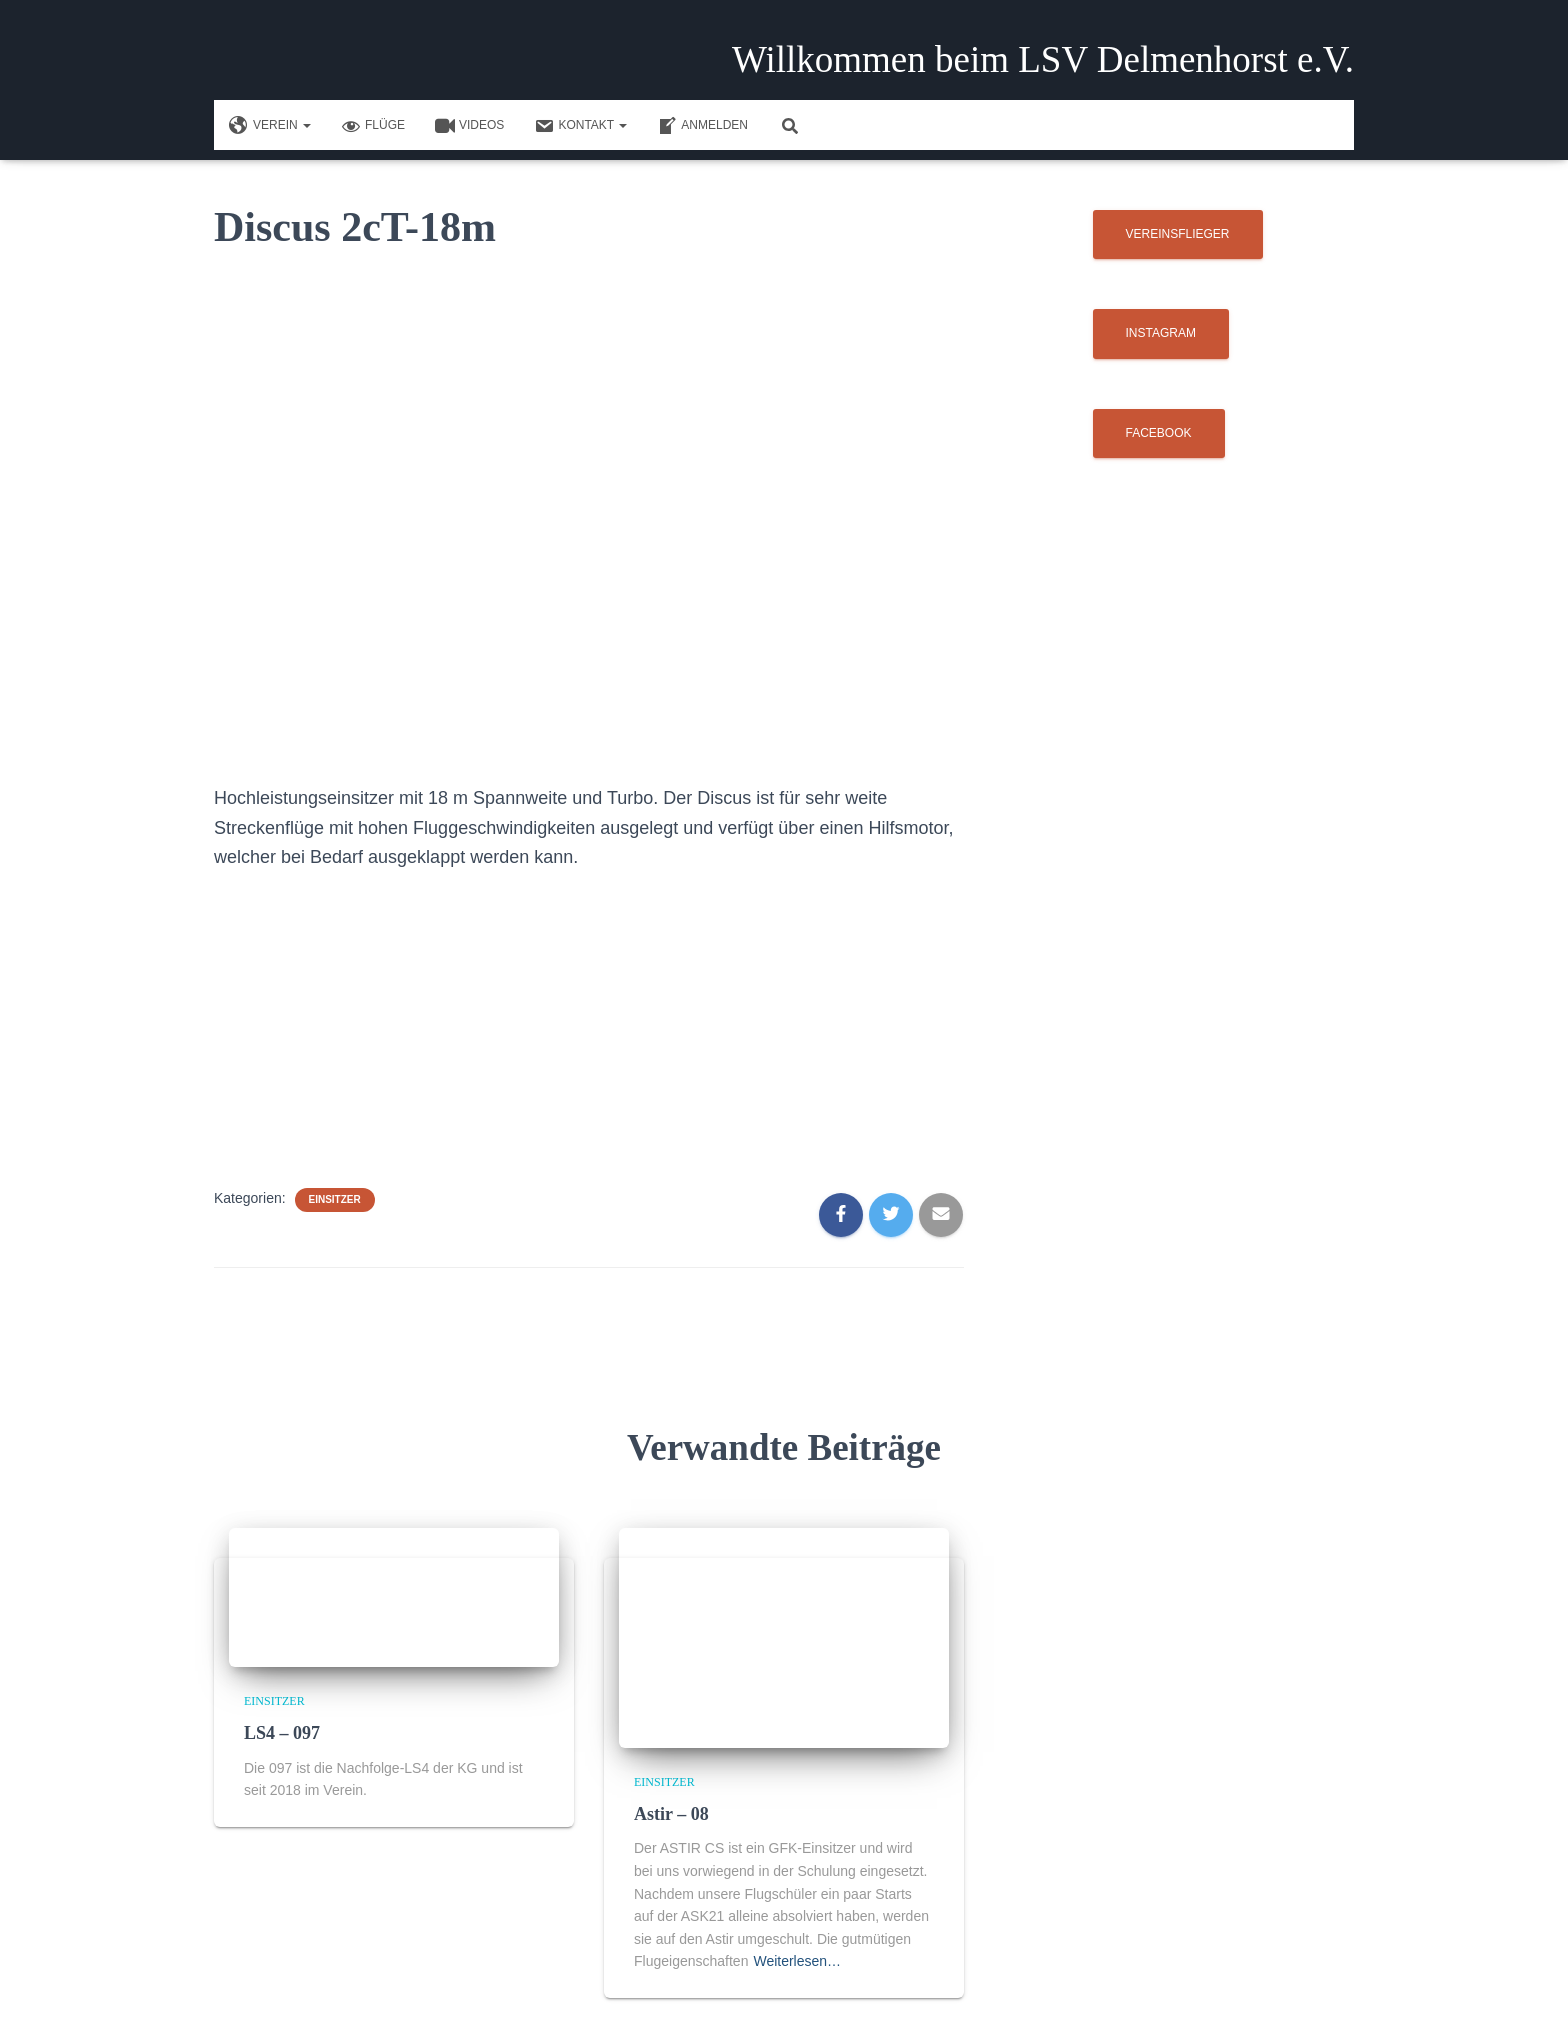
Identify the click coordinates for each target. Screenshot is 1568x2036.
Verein (270, 126)
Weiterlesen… (797, 1961)
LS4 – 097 (282, 1733)
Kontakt (580, 126)
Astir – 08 (671, 1814)
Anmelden (702, 126)
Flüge (373, 126)
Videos (469, 126)
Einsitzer (335, 1199)
